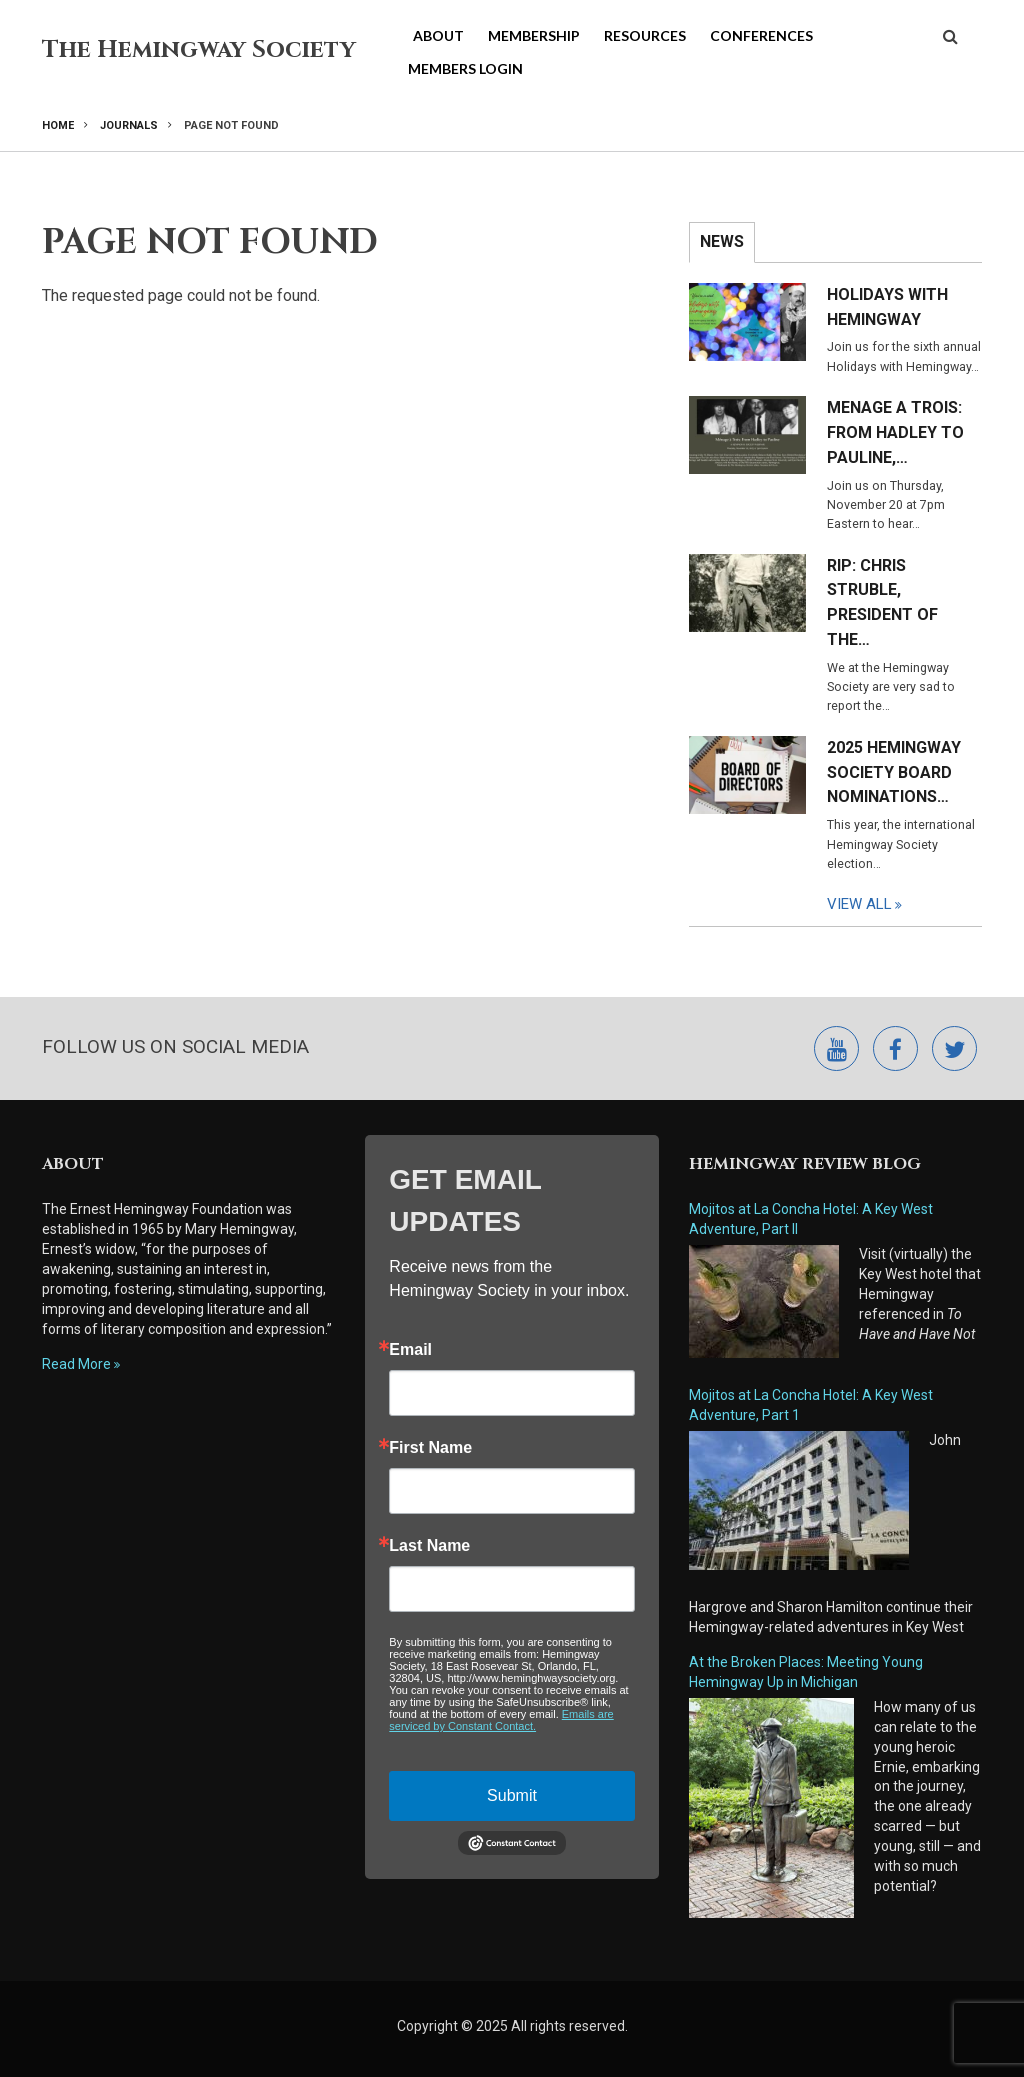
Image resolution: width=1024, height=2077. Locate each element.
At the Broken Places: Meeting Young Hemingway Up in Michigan (806, 1672)
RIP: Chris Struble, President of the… (882, 602)
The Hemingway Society (199, 50)
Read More (76, 1364)
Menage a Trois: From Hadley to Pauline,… (895, 432)
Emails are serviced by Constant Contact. (501, 1720)
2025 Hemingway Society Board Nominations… (894, 772)
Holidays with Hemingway (887, 307)
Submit (512, 1795)
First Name (430, 1448)
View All (859, 904)
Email (410, 1350)
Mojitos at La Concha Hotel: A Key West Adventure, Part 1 (811, 1405)
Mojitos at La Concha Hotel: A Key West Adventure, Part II (811, 1219)
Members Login (465, 68)
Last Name (429, 1546)
